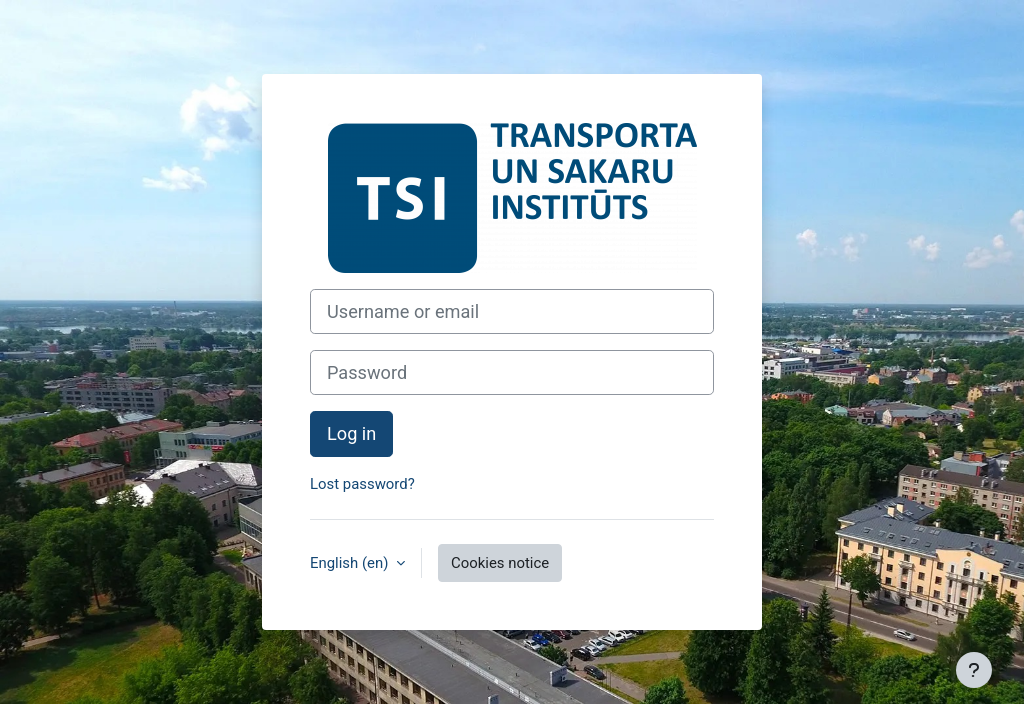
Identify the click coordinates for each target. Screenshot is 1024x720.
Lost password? (362, 484)
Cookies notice (500, 563)
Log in (351, 433)
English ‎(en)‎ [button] (351, 563)
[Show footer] (974, 670)
